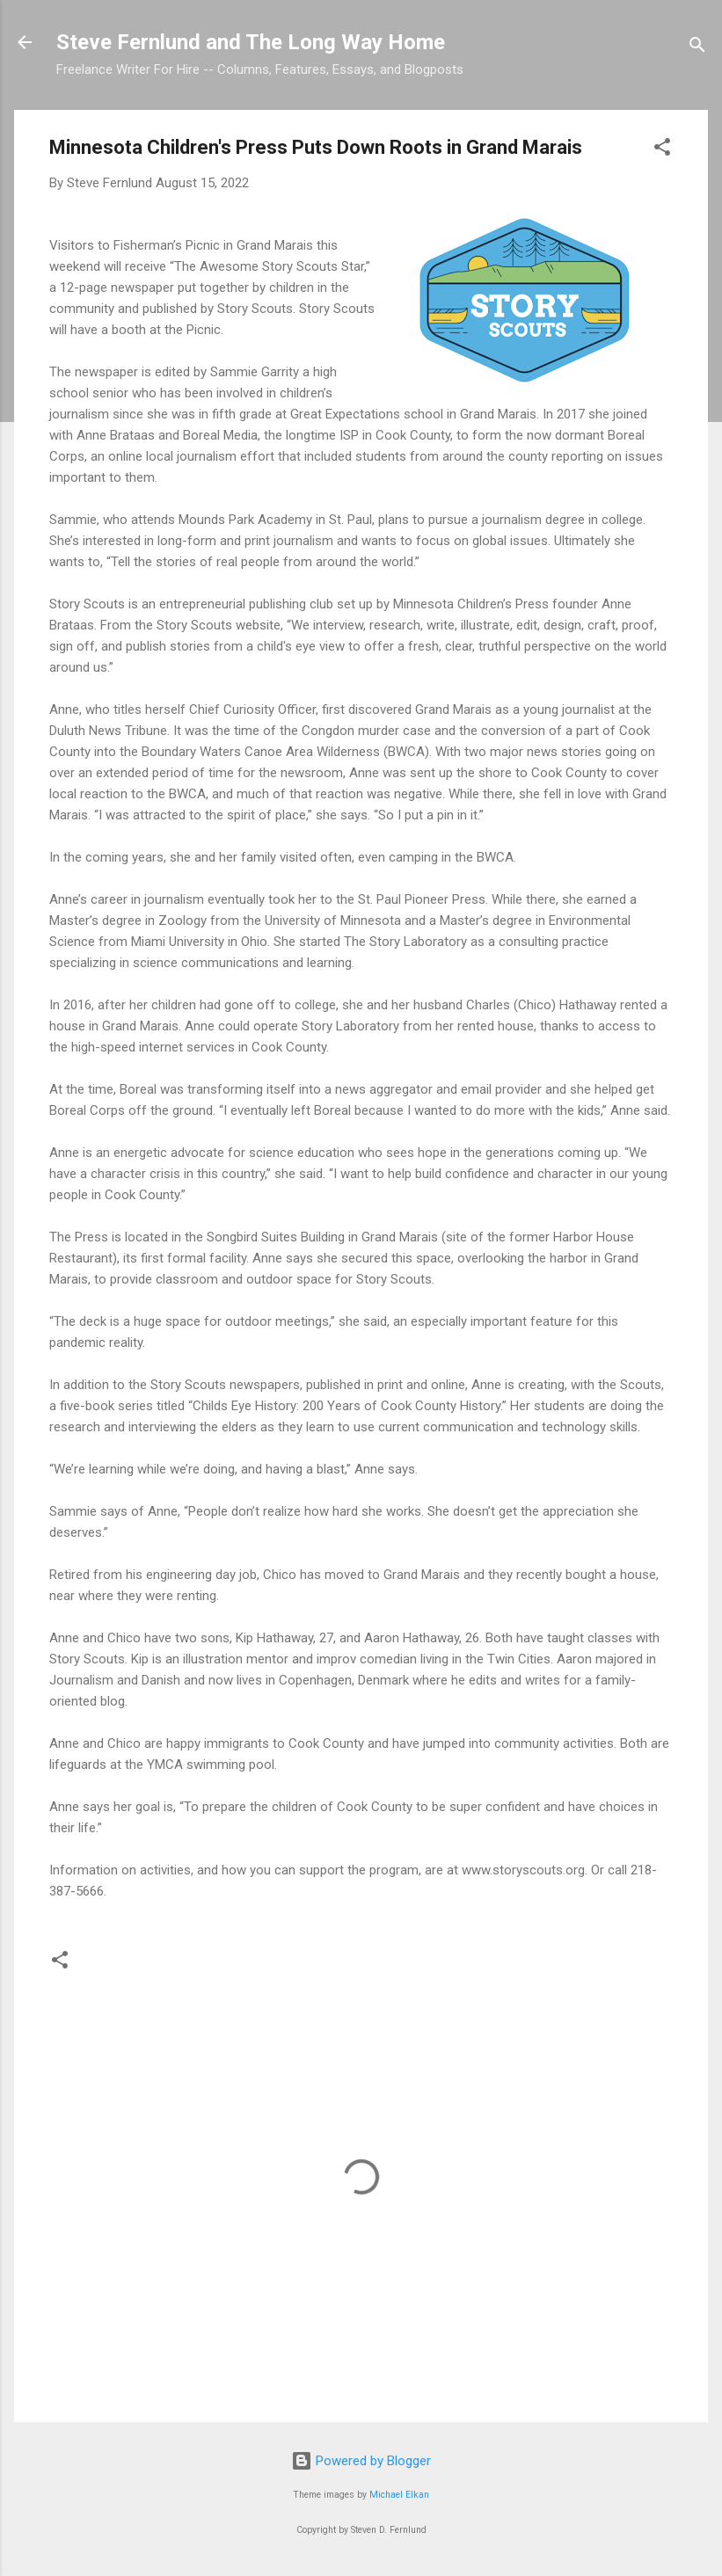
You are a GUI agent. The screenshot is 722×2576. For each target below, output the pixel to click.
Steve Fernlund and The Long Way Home (250, 42)
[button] (662, 150)
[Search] (697, 48)
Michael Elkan (399, 2494)
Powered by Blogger (361, 2461)
